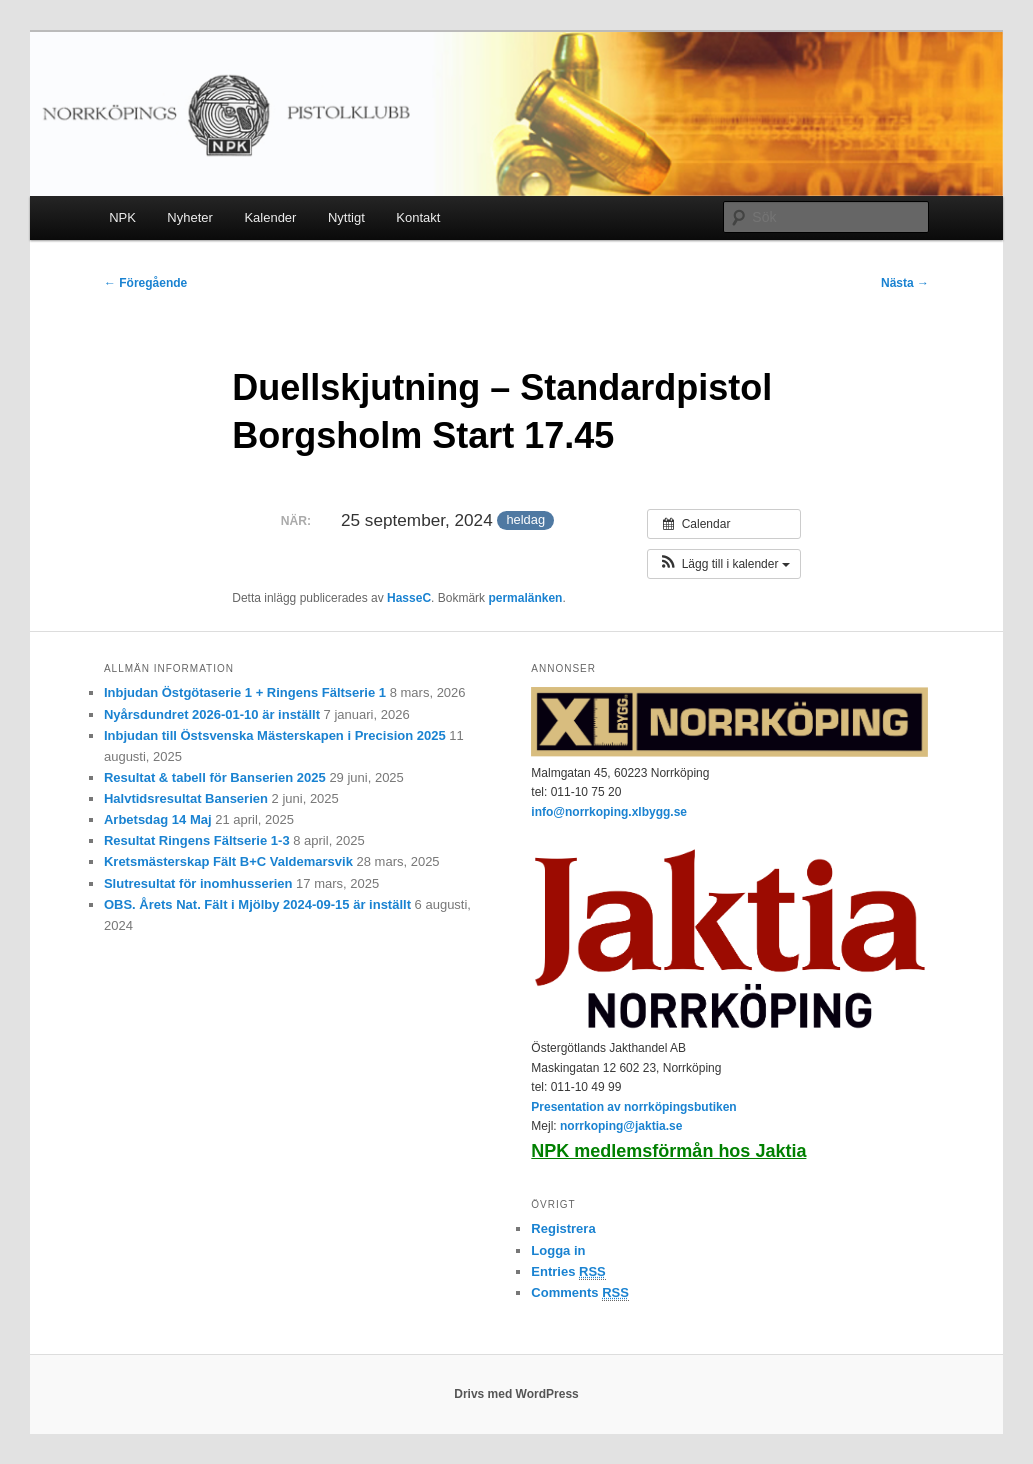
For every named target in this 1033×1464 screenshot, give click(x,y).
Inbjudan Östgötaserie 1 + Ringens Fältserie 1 (245, 692)
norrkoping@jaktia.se (621, 1126)
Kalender (270, 217)
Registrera (563, 1228)
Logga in (558, 1250)
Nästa (905, 283)
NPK (122, 217)
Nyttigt (346, 217)
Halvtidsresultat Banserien (186, 798)
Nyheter (190, 217)
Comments (580, 1293)
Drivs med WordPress (516, 1394)
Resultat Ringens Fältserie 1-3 (197, 840)
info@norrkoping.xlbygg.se (609, 812)
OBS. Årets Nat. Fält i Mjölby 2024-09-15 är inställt (257, 904)
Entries (568, 1272)
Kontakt (418, 217)
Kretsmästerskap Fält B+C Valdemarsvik (228, 861)
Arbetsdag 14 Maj (158, 819)
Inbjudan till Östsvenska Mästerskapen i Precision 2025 (275, 735)
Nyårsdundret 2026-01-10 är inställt (212, 714)
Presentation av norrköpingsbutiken (633, 1107)
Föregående (145, 283)
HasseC (409, 598)
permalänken (525, 598)
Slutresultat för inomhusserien (198, 883)
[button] (723, 564)
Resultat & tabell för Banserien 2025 (215, 777)
